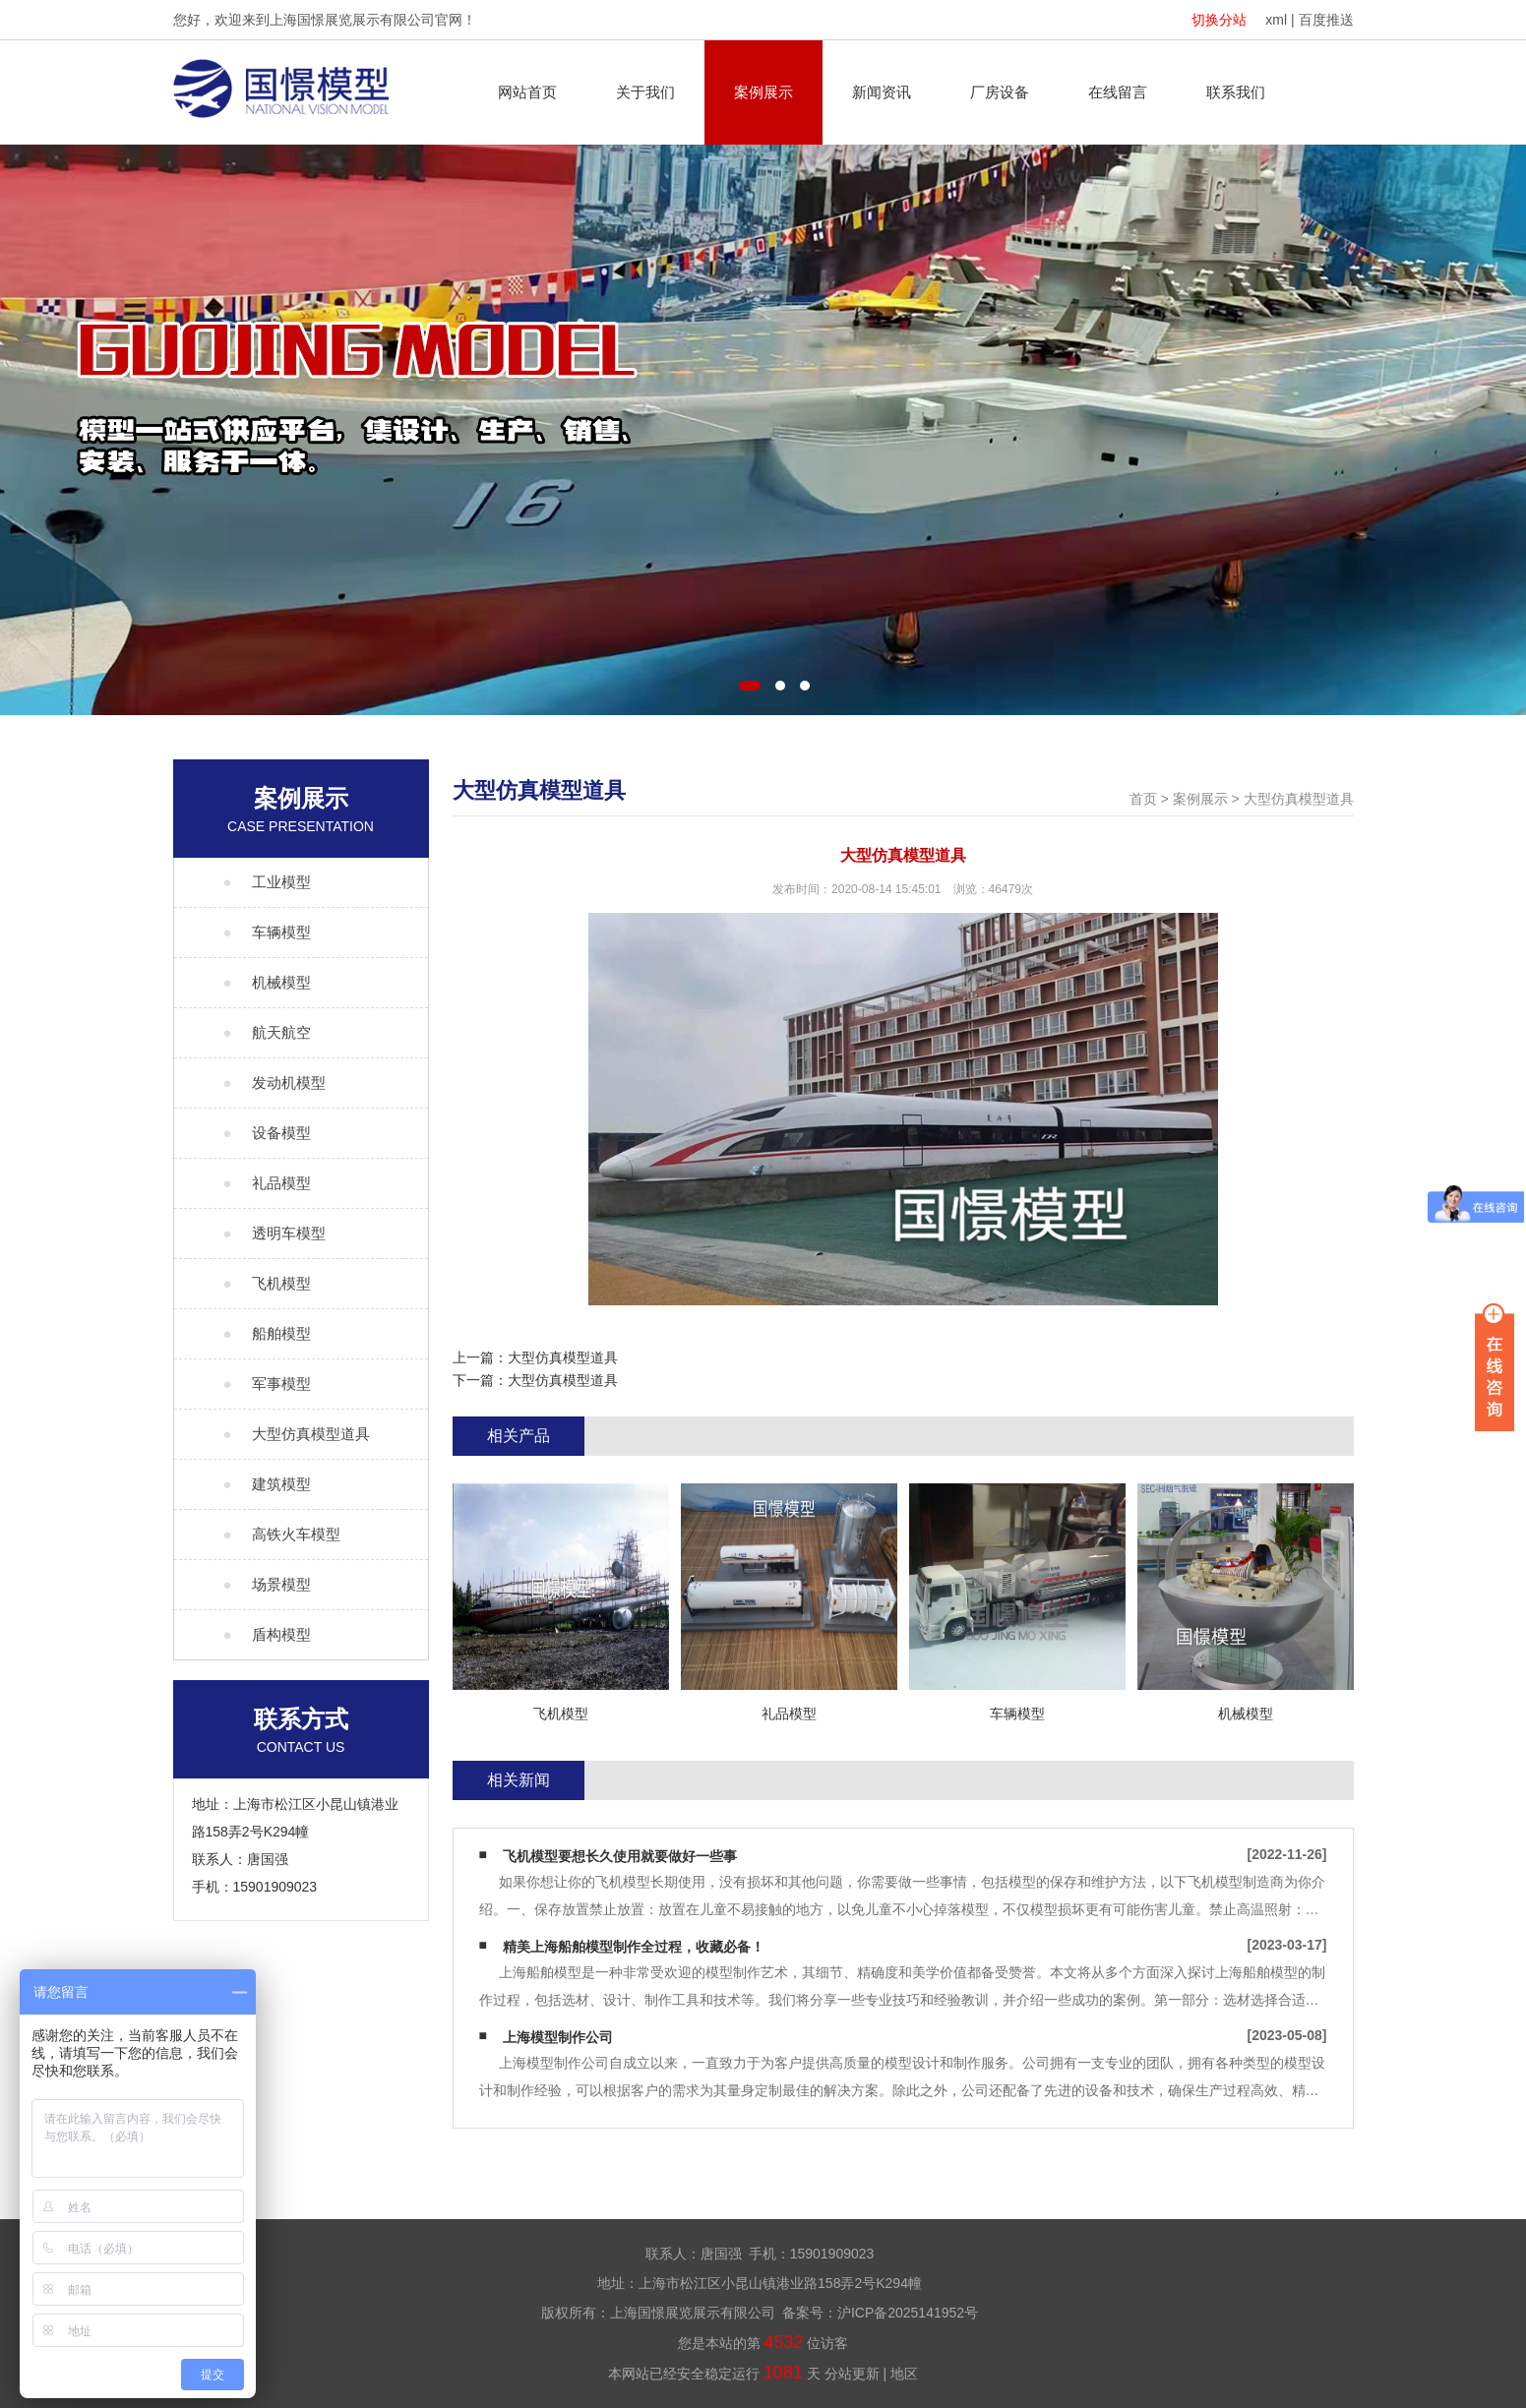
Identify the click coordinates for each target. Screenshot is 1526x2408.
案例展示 (763, 92)
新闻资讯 (881, 92)
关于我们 (645, 92)
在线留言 (1117, 92)
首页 (1143, 799)
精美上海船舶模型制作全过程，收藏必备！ (633, 1947)
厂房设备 (999, 92)
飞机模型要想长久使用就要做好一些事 (620, 1856)
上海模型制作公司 (558, 2037)
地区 (904, 2373)
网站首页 (527, 92)
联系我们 (1235, 92)
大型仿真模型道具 (1299, 799)
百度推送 (1326, 20)
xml (1276, 20)
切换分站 (1219, 20)
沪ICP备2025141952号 (907, 2312)
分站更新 (852, 2373)
